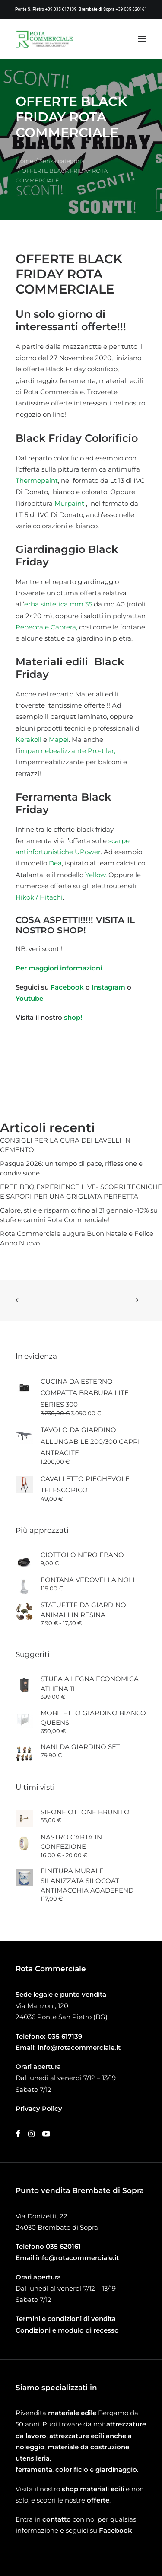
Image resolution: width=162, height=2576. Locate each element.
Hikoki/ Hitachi (39, 897)
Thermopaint (37, 480)
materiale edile (72, 2413)
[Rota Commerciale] (44, 39)
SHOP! (71, 930)
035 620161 (63, 2246)
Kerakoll (28, 739)
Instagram (109, 987)
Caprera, (64, 627)
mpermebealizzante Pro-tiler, (67, 751)
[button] (142, 39)
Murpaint (69, 503)
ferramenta (34, 2469)
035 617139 (65, 2036)
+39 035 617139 (60, 9)
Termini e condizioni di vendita (66, 2318)
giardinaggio (116, 2469)
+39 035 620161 (131, 9)
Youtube (29, 998)
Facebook (67, 987)
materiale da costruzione (88, 2447)
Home (24, 160)
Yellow (95, 875)
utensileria (33, 2458)
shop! (73, 1017)
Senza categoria (62, 160)
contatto (56, 2519)
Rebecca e (32, 627)
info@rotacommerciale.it (79, 2047)
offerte (98, 2500)
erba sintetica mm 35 (58, 604)
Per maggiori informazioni (59, 968)
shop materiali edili (93, 2489)
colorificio (71, 2469)
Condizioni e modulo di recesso (67, 2330)
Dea (55, 863)
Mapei (59, 739)
